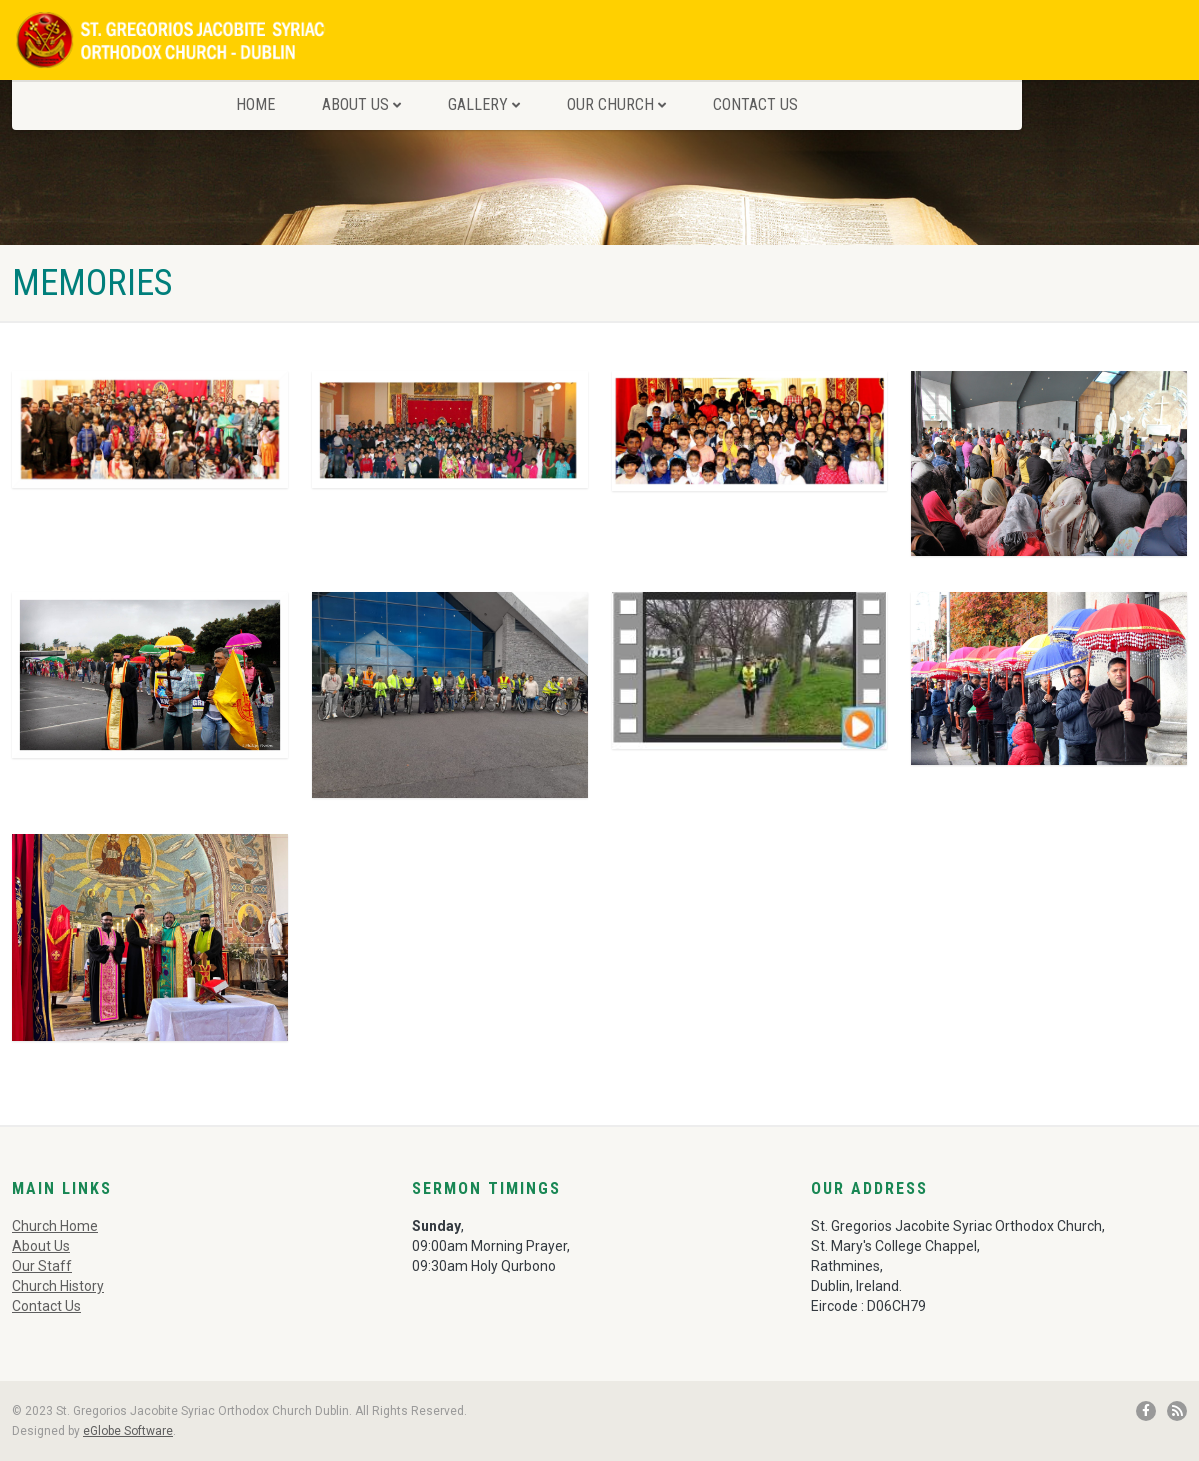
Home (255, 104)
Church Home (55, 1226)
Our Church (616, 104)
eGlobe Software (128, 1431)
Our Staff (42, 1266)
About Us (361, 104)
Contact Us (755, 104)
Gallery (484, 104)
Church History (58, 1286)
